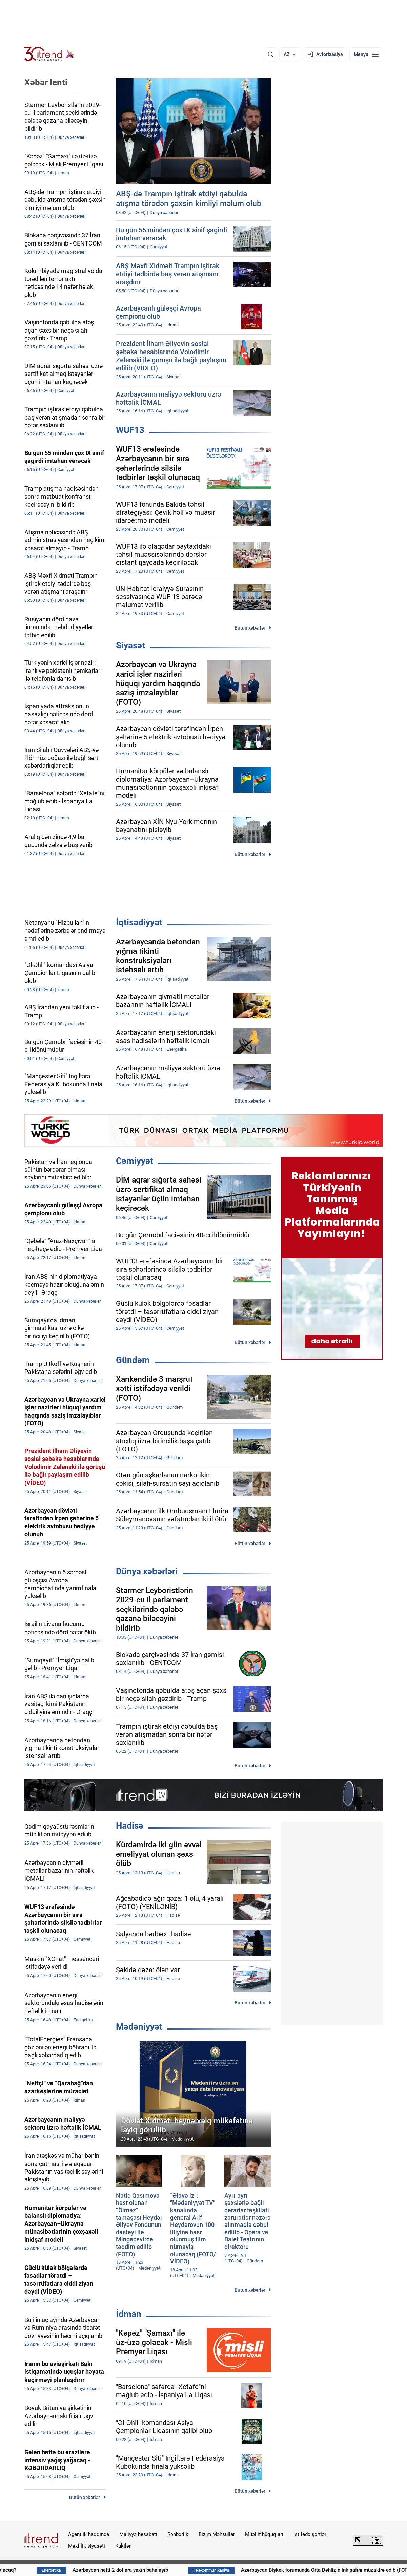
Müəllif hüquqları (264, 2534)
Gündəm (133, 1360)
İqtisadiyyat (139, 922)
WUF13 (130, 430)
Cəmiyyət (134, 1161)
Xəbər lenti (45, 82)
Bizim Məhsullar (217, 2534)
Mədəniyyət (139, 2027)
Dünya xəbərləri (147, 1571)
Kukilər (123, 2546)
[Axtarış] (270, 54)
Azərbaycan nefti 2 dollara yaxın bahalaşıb (164, 2570)
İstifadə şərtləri (310, 2534)
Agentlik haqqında (88, 2534)
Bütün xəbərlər (250, 628)
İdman (128, 2314)
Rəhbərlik (177, 2534)
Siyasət (130, 645)
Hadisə (129, 1826)
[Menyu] (366, 54)
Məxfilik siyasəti (86, 2546)
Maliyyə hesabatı (138, 2534)
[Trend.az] (49, 54)
